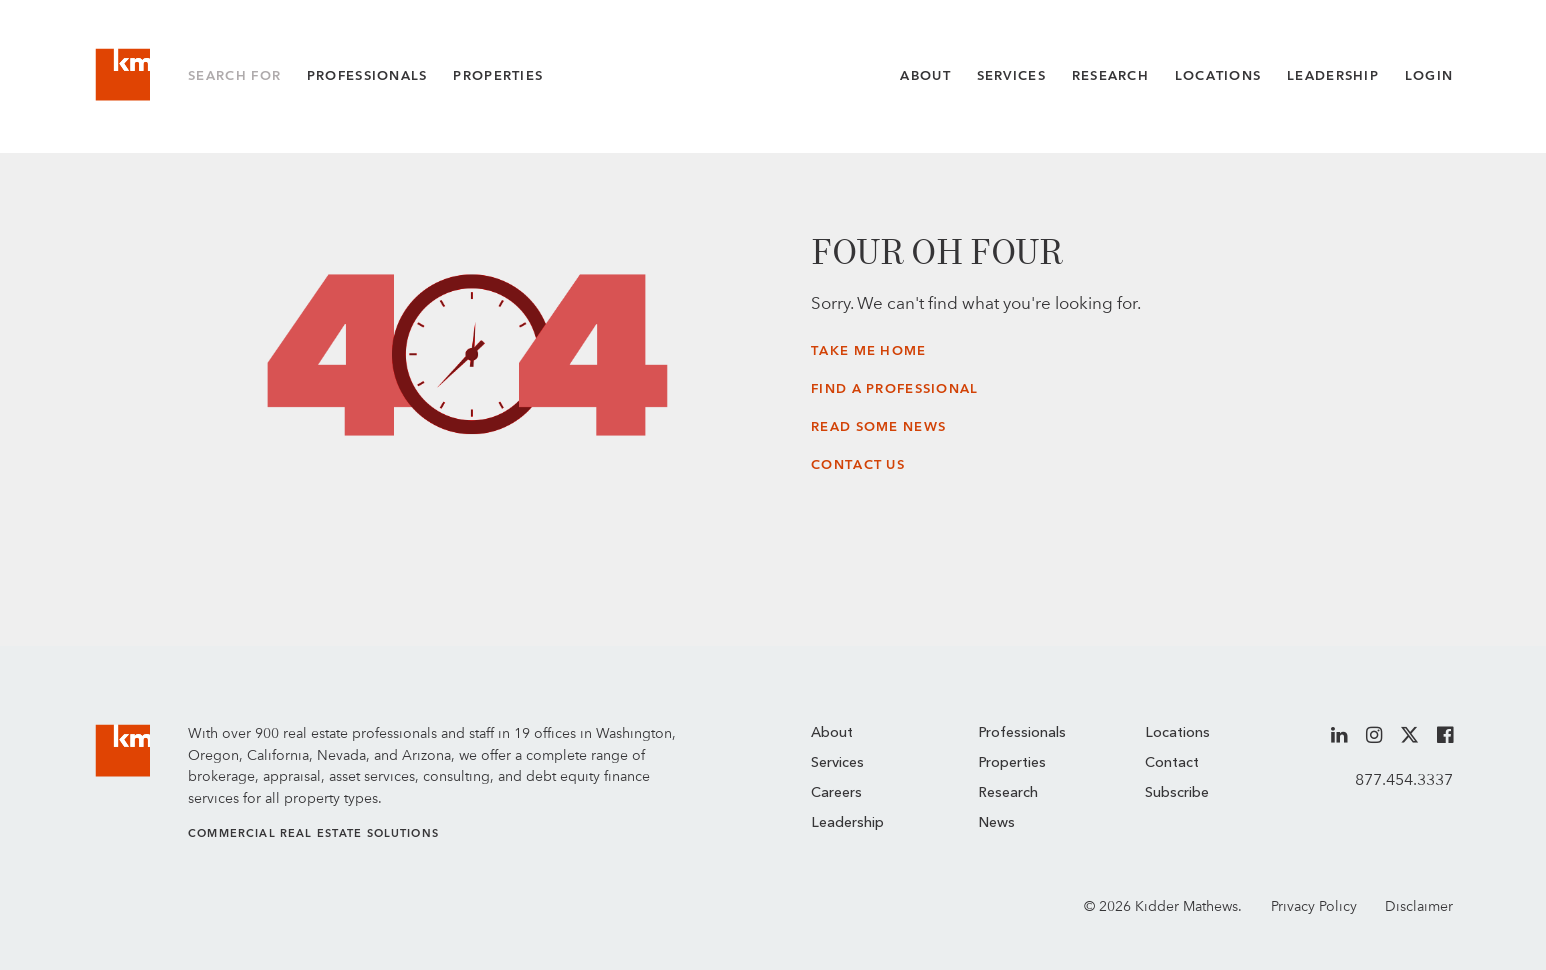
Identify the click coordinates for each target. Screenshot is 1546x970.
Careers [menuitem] (836, 793)
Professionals (367, 75)
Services (1011, 75)
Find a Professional (894, 388)
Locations (1218, 75)
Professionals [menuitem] (1022, 733)
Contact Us (858, 464)
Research (1110, 75)
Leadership (1333, 75)
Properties (498, 75)
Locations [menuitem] (1177, 733)
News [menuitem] (996, 823)
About (925, 75)
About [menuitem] (832, 733)
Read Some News (878, 426)
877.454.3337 (1404, 779)
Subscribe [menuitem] (1177, 793)
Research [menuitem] (1008, 793)
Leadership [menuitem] (847, 823)
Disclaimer (1419, 905)
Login (1429, 75)
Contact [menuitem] (1172, 763)
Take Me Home (868, 350)
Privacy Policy (1314, 905)
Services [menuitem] (837, 763)
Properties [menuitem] (1012, 763)
